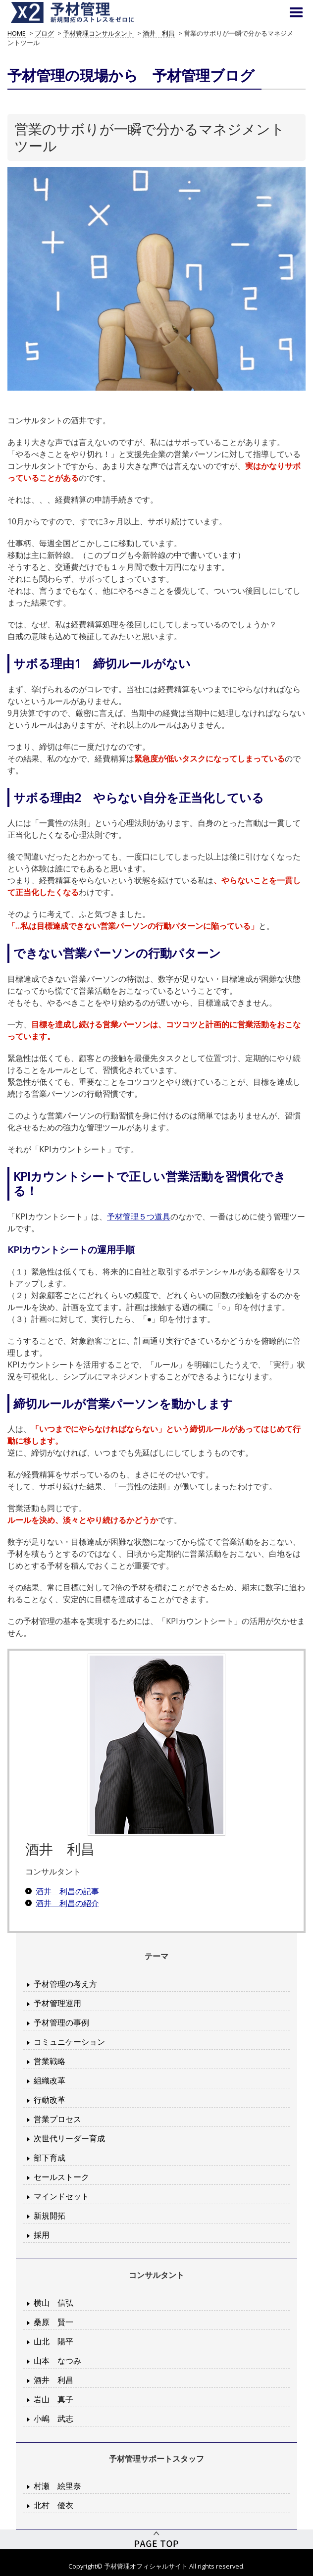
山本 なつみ (57, 2360)
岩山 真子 (53, 2399)
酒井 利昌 (53, 2379)
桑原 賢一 (53, 2322)
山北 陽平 (53, 2341)
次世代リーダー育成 (69, 2138)
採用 (42, 2234)
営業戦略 (49, 2061)
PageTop (156, 2539)
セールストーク (61, 2177)
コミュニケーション (69, 2041)
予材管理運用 (57, 2003)
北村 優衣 (53, 2505)
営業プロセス (57, 2119)
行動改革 (49, 2099)
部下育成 (49, 2157)
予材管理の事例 (61, 2022)
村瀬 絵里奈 (57, 2485)
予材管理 (84, 12)
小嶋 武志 (53, 2418)
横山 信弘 (53, 2302)
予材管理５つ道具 (138, 1216)
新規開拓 (49, 2215)
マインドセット (61, 2196)
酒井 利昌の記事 (67, 1891)
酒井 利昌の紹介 (67, 1903)
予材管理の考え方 (65, 1983)
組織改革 (49, 2080)
